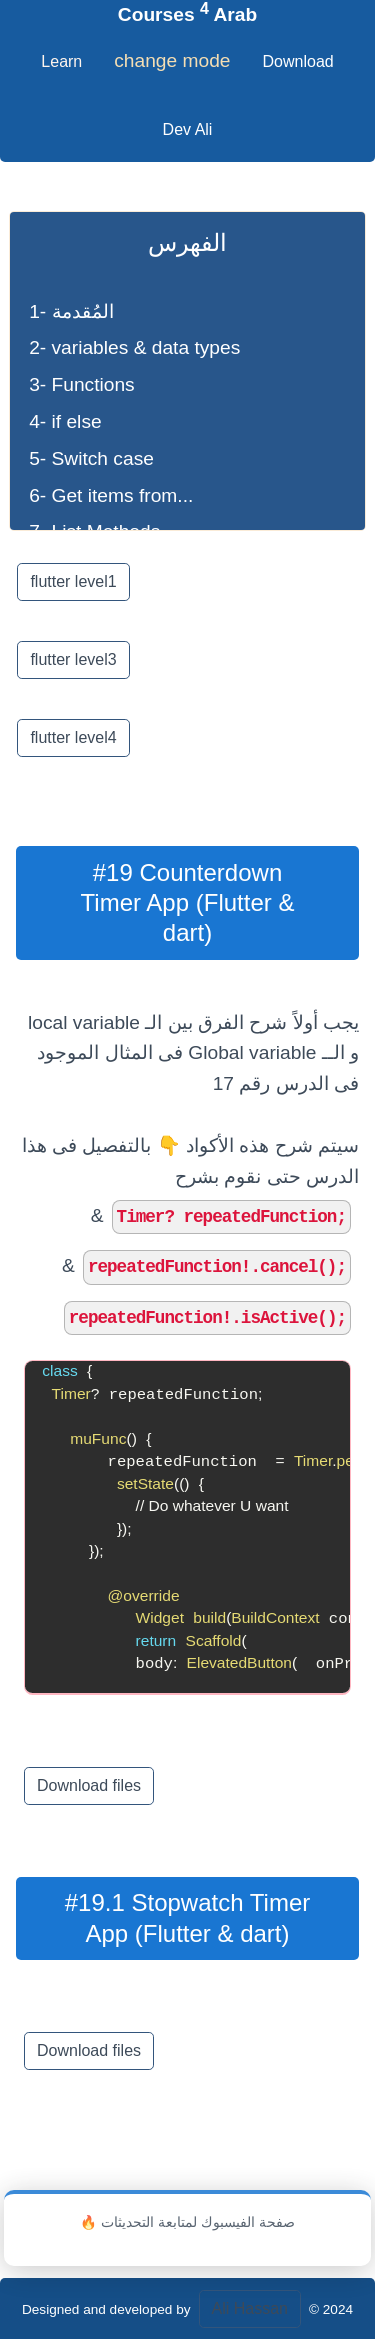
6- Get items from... (111, 495)
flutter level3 (73, 659)
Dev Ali (188, 129)
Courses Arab (187, 14)
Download (298, 61)
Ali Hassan (250, 2308)
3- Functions (82, 384)
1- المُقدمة (71, 311)
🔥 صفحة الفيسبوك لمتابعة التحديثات (187, 2222)
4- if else (65, 421)
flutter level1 (73, 581)
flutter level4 (73, 737)
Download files (89, 1785)
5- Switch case (91, 458)
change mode (172, 60)
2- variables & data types (134, 347)
